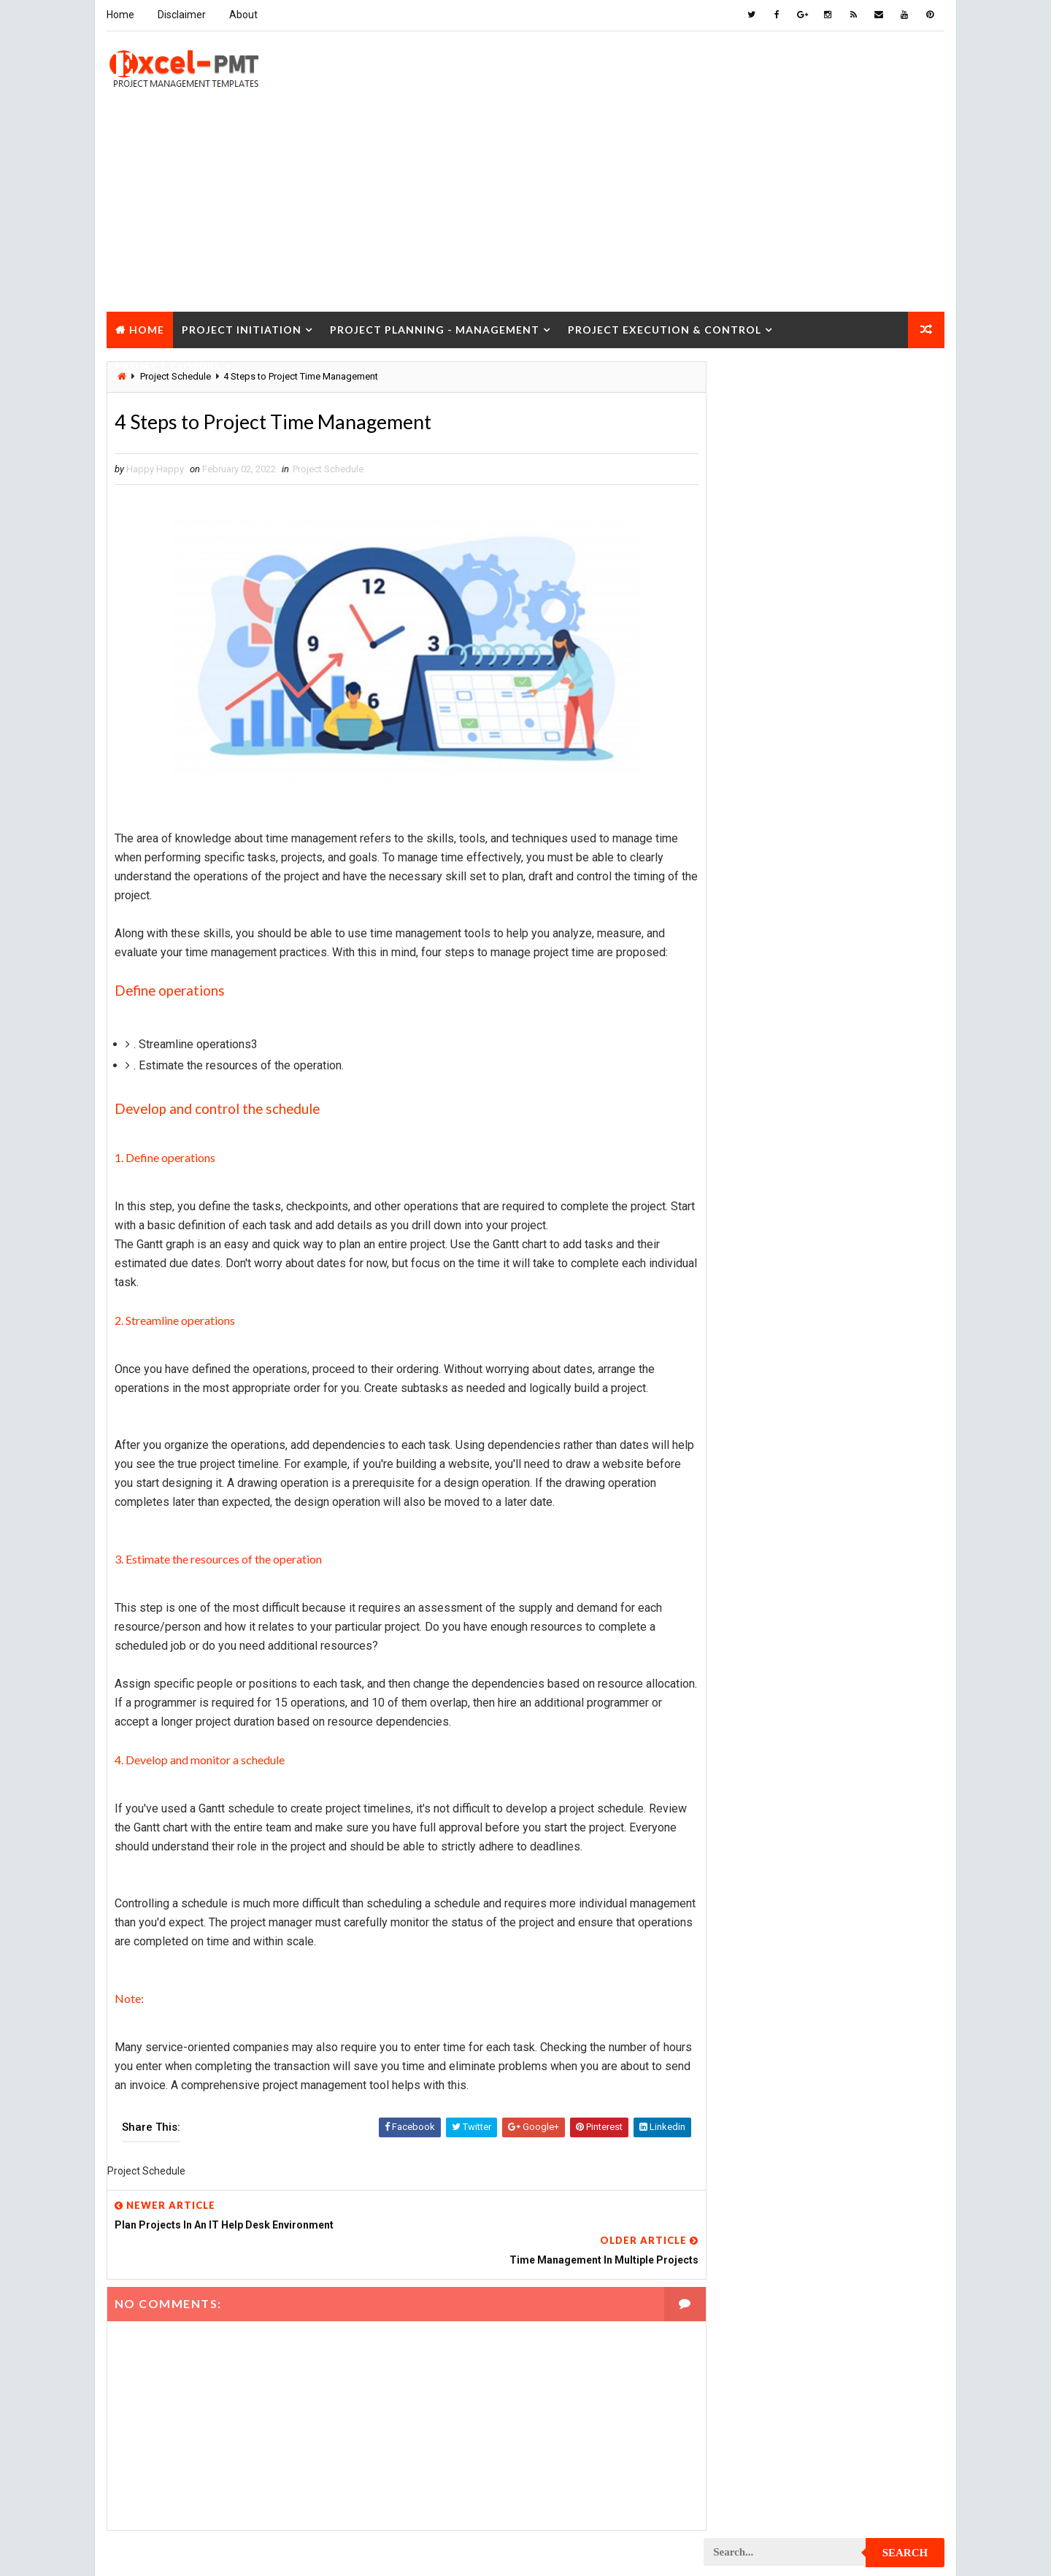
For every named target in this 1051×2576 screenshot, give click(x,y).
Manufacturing (746, 1086)
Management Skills (856, 1035)
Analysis (828, 856)
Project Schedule (327, 469)
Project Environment (759, 1495)
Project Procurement (761, 1827)
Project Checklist (753, 1188)
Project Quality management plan (789, 1929)
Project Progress (753, 1878)
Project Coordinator (759, 1367)
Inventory (880, 984)
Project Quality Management (777, 1904)
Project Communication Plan (777, 1291)
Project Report (747, 1955)
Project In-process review (771, 1597)
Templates (879, 2134)
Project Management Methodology (791, 1674)
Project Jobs (741, 1623)
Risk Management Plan (762, 2134)
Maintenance (740, 1035)
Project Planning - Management (434, 327)
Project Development (760, 1444)
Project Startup (750, 2057)
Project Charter (749, 1137)
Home (120, 14)
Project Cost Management (771, 1393)
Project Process (750, 1802)
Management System (758, 1061)
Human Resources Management (781, 959)
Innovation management (765, 984)
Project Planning (751, 1776)
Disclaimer (181, 14)
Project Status (867, 2057)
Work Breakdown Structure (774, 2159)
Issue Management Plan (764, 1010)
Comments (905, 675)
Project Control (750, 1342)
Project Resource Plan (764, 1980)
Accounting (738, 856)
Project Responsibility (763, 2006)
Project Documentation (765, 1470)
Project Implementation (766, 1572)
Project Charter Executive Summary (793, 1163)
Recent (744, 675)
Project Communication (766, 1265)
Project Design (746, 1418)
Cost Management (752, 907)
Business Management (761, 882)
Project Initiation (241, 327)
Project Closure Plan (761, 1240)
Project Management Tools (774, 1699)
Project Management (759, 1648)
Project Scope (870, 2032)
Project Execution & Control (664, 327)
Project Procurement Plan (773, 1853)
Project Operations (756, 1751)
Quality (833, 2083)
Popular (825, 675)
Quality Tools (743, 2108)
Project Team (742, 2083)
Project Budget (869, 1112)
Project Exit (862, 1546)
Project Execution (753, 1546)
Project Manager (750, 1725)
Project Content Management (779, 1316)
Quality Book (825, 640)
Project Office (866, 1725)
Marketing (853, 1086)
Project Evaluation (755, 1521)
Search (906, 382)
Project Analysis (750, 1112)
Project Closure (167, 364)
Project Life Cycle (852, 1623)
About (242, 14)
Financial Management (761, 933)
